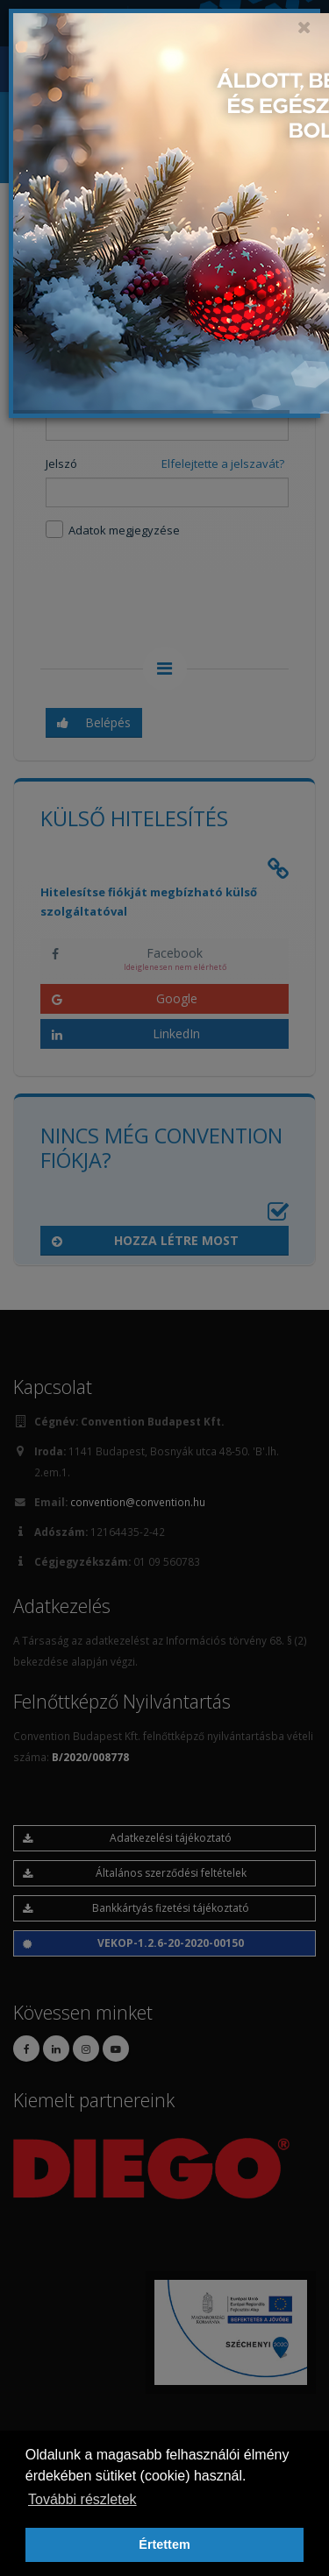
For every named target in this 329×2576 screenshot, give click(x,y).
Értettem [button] (164, 2544)
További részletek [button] (82, 2499)
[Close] (304, 27)
